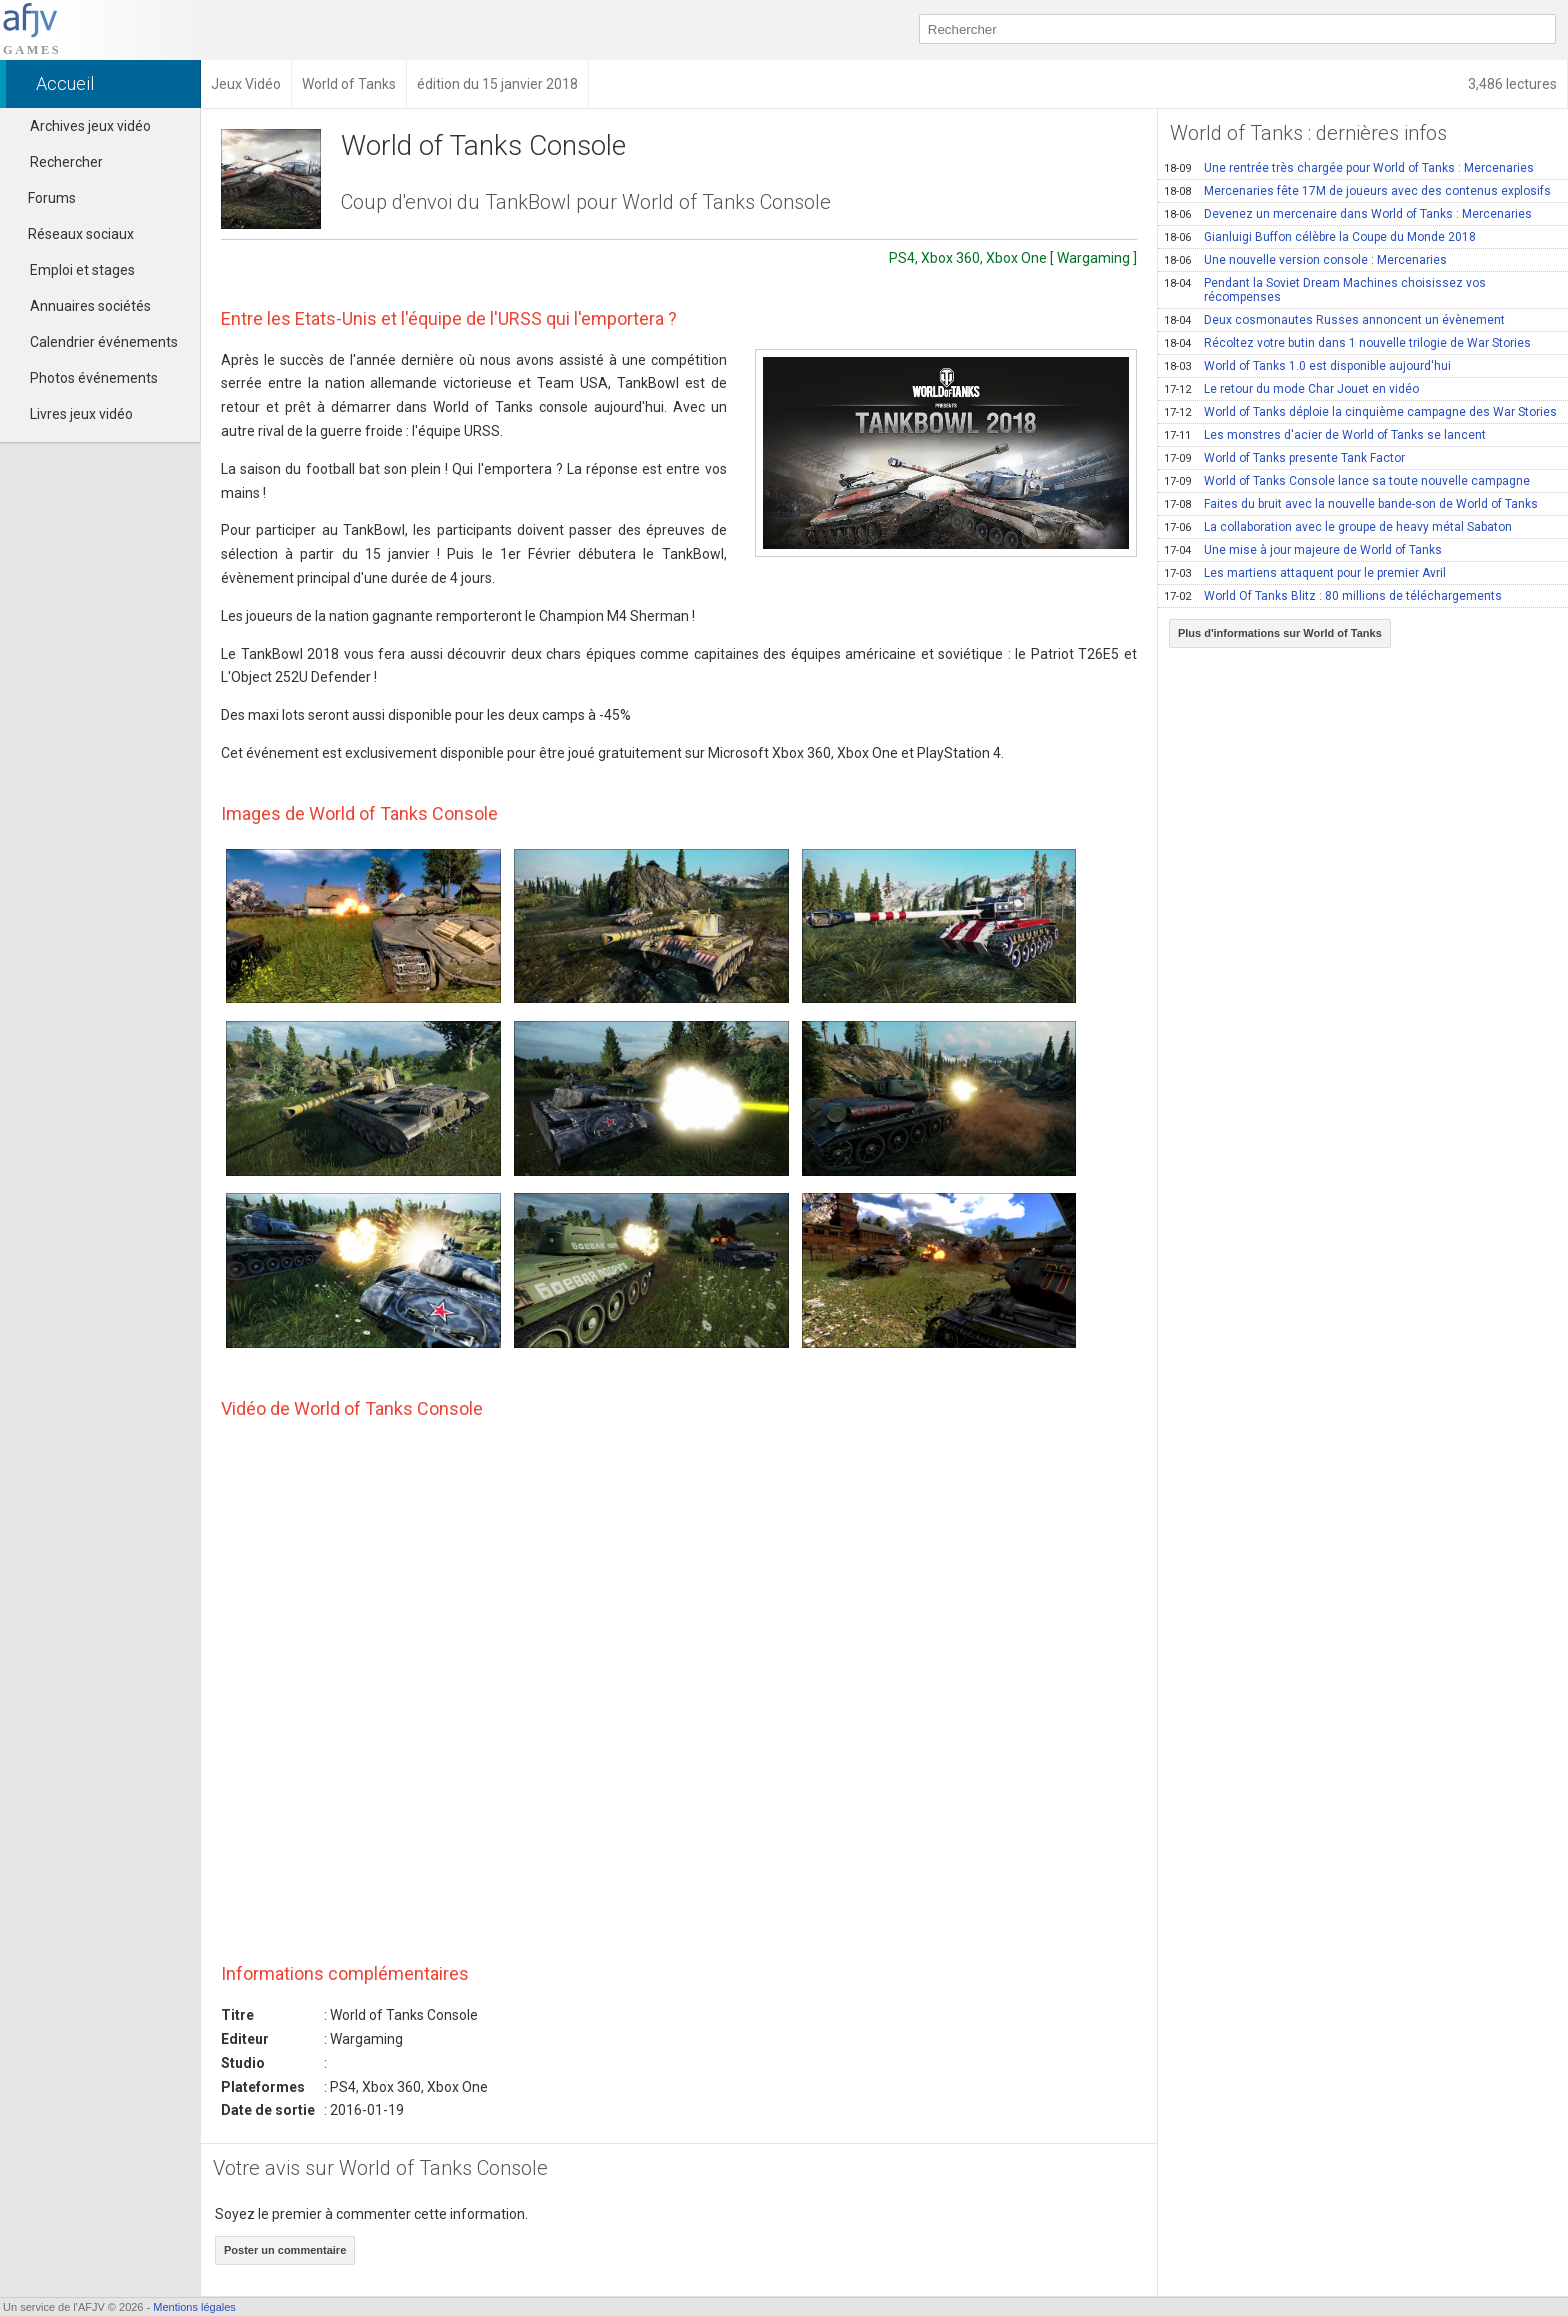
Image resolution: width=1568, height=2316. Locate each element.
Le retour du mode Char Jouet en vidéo (1291, 389)
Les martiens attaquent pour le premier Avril (1305, 573)
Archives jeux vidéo (90, 126)
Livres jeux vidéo (81, 414)
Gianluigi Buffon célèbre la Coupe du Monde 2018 (1320, 237)
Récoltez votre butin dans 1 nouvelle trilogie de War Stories (1347, 343)
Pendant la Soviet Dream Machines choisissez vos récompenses (1325, 290)
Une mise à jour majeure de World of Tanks (1303, 550)
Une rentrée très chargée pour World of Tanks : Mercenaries (1349, 168)
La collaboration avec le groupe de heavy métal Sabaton (1338, 527)
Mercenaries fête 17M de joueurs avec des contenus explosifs (1357, 191)
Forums (43, 198)
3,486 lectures (1512, 84)
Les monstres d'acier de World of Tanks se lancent (1325, 435)
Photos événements (94, 378)
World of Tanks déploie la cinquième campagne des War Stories (1360, 412)
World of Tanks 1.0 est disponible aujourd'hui (1307, 366)
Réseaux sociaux (72, 234)
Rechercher (66, 162)
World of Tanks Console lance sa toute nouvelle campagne (1347, 481)
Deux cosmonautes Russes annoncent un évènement (1334, 320)
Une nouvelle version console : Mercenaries (1305, 260)
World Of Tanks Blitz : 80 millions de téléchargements (1333, 596)
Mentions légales (194, 2307)
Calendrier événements (104, 342)
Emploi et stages (82, 270)
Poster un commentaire (285, 2250)
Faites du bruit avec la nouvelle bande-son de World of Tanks (1351, 504)
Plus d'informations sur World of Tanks (1280, 633)
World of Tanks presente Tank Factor (1284, 458)
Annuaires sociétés (90, 306)
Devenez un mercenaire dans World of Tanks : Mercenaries (1348, 214)
